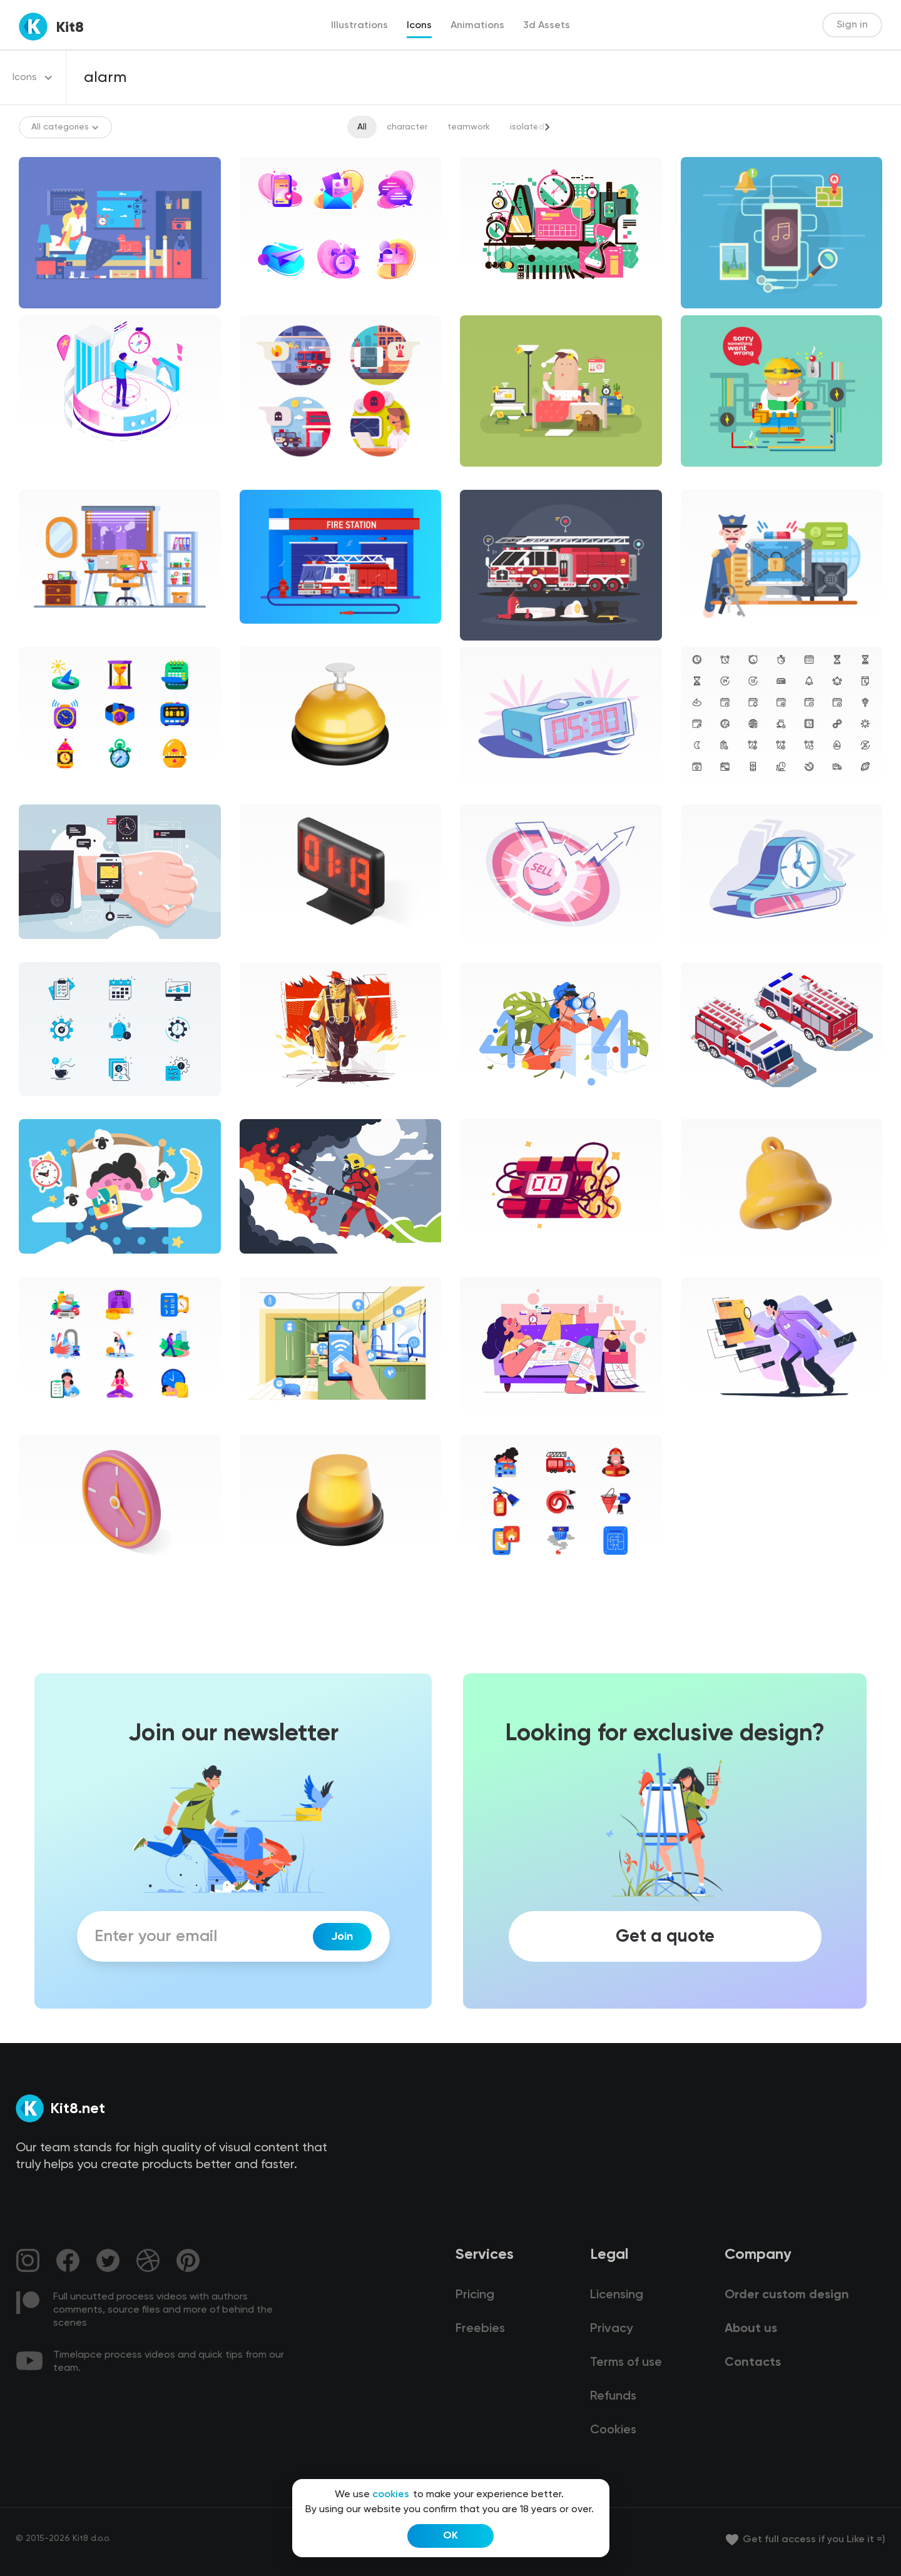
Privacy (611, 2329)
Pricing (475, 2295)
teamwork (468, 127)
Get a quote (665, 1936)
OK (450, 2536)
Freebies (480, 2329)
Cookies (613, 2430)
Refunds (613, 2396)
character (407, 127)
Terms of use (626, 2362)
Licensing (616, 2295)
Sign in (852, 25)
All (362, 127)
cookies (390, 2495)
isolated (527, 127)
